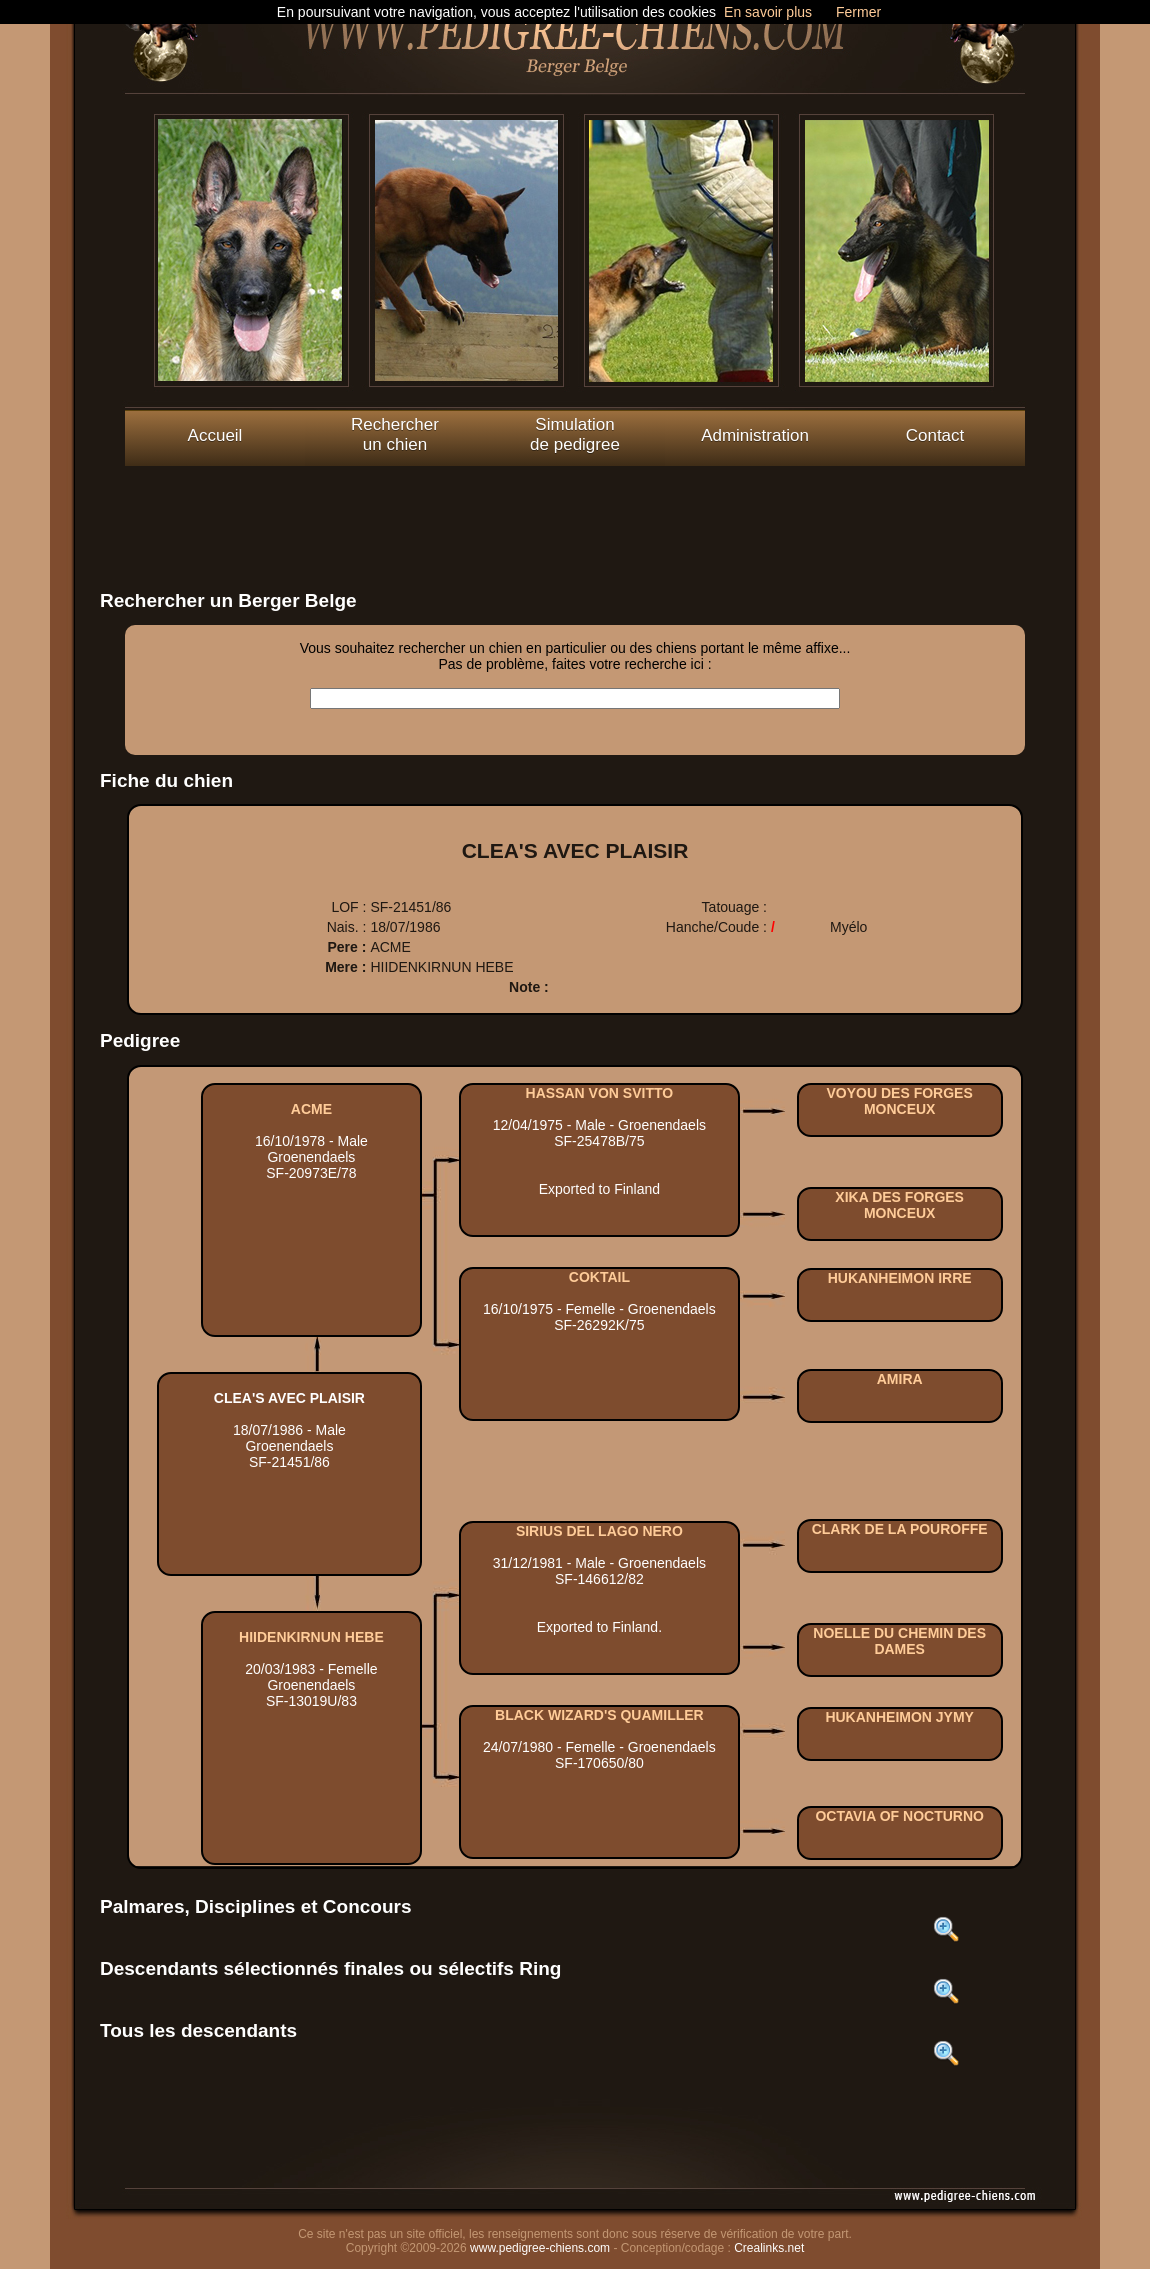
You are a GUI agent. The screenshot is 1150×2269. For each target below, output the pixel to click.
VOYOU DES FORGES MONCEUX (900, 1101)
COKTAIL (599, 1277)
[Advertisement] (575, 511)
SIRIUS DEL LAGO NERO (599, 1531)
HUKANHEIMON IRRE (900, 1278)
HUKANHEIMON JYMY (899, 1717)
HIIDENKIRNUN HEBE (311, 1637)
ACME (311, 1109)
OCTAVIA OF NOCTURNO (899, 1816)
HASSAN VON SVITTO (600, 1093)
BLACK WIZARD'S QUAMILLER (599, 1715)
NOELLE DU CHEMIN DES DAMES (899, 1641)
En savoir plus (768, 12)
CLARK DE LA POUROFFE (900, 1529)
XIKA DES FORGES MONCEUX (899, 1205)
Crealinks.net (769, 2248)
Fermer (858, 12)
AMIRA (900, 1379)
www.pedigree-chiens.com (540, 2248)
